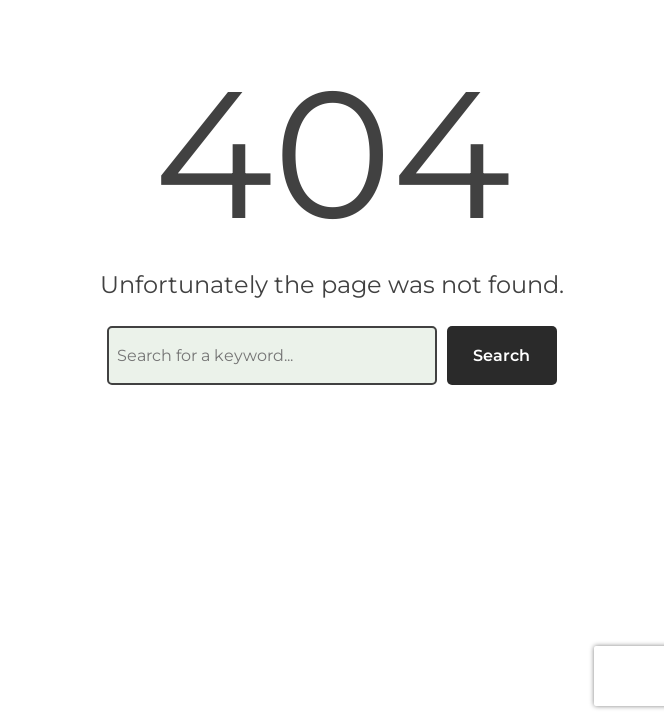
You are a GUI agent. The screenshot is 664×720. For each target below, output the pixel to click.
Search (501, 355)
